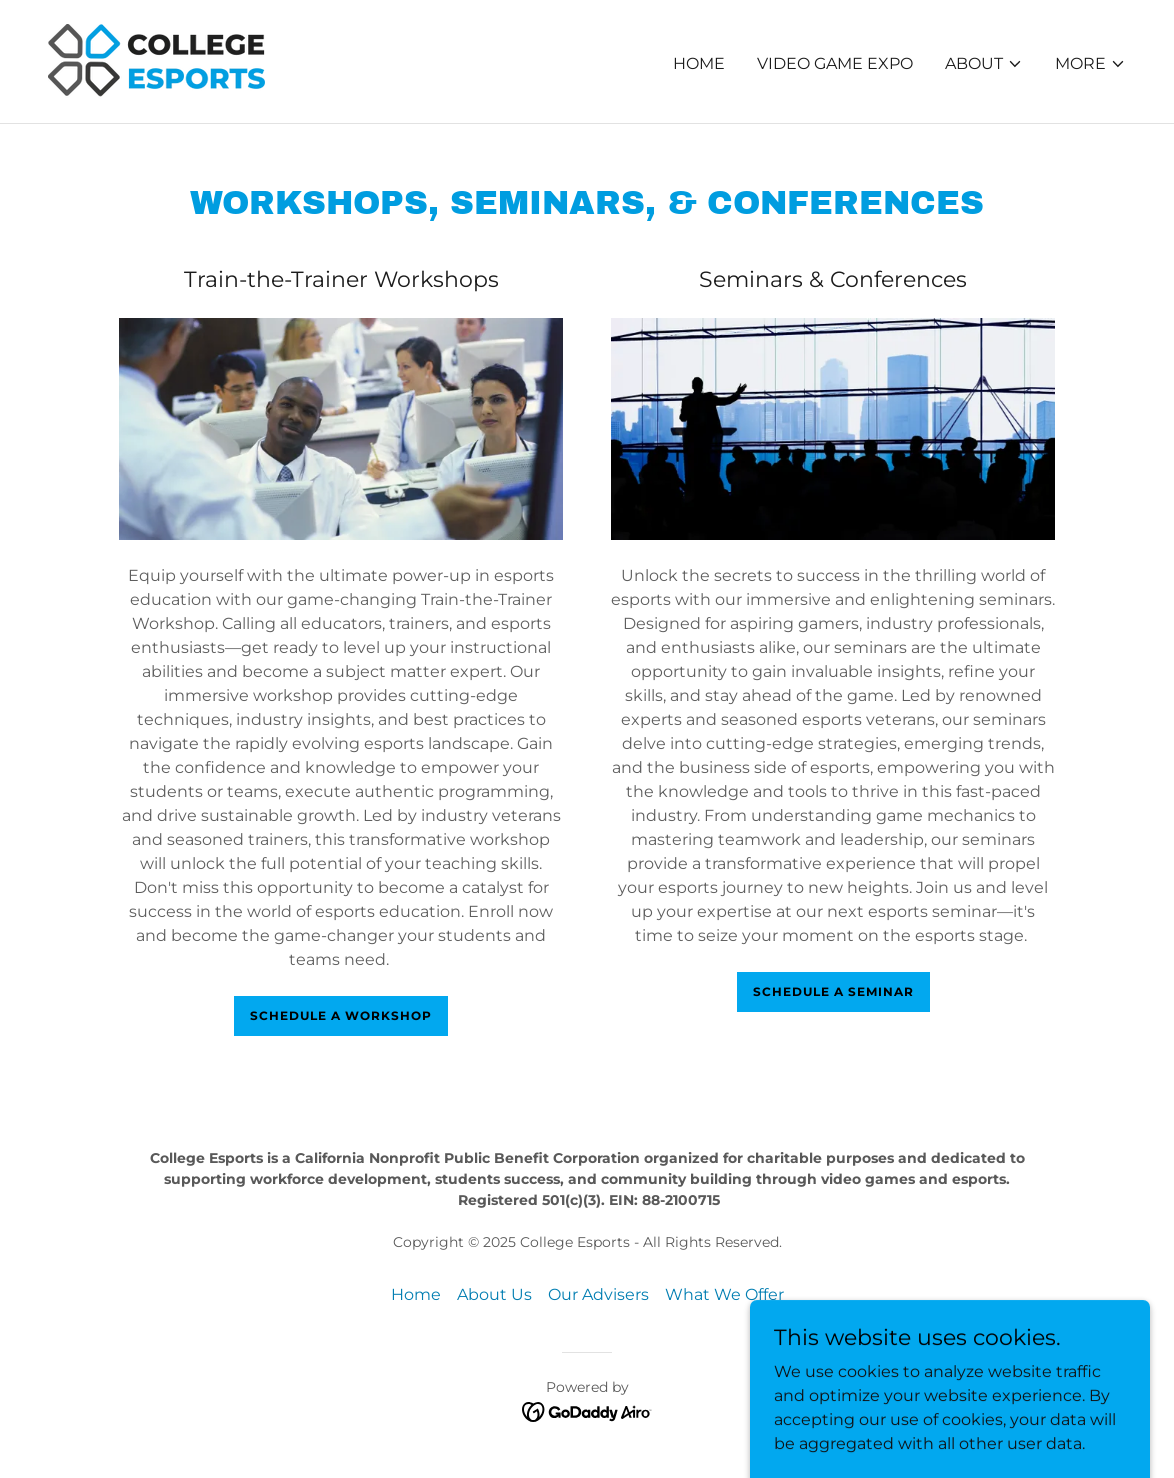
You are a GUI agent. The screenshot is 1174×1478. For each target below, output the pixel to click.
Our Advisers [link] (598, 1294)
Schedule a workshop (341, 1015)
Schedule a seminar (833, 991)
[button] (984, 64)
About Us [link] (494, 1294)
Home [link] (699, 63)
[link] (181, 60)
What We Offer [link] (724, 1294)
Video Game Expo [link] (835, 63)
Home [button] (416, 1294)
